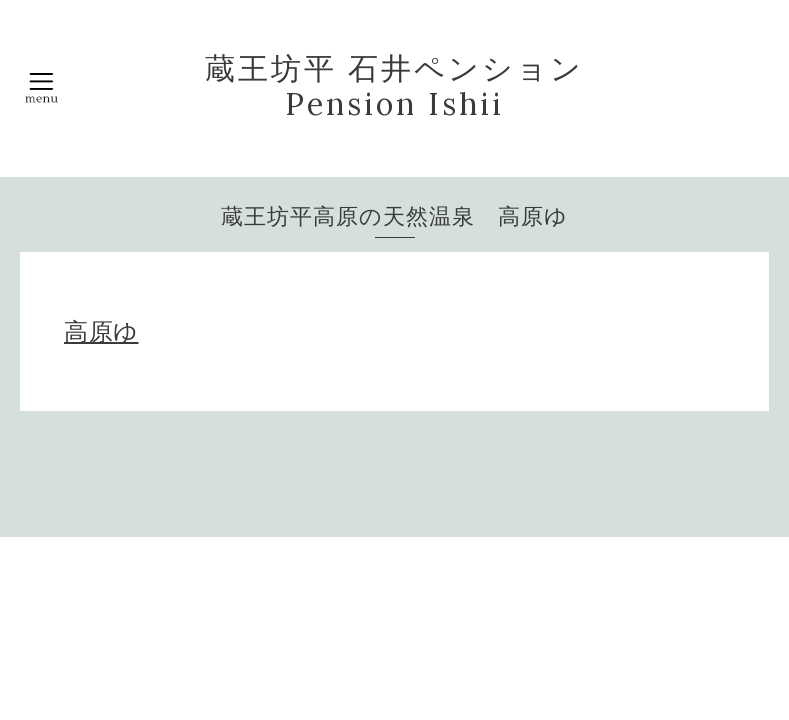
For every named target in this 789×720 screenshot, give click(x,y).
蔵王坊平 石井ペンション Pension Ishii (394, 86)
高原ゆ (101, 331)
